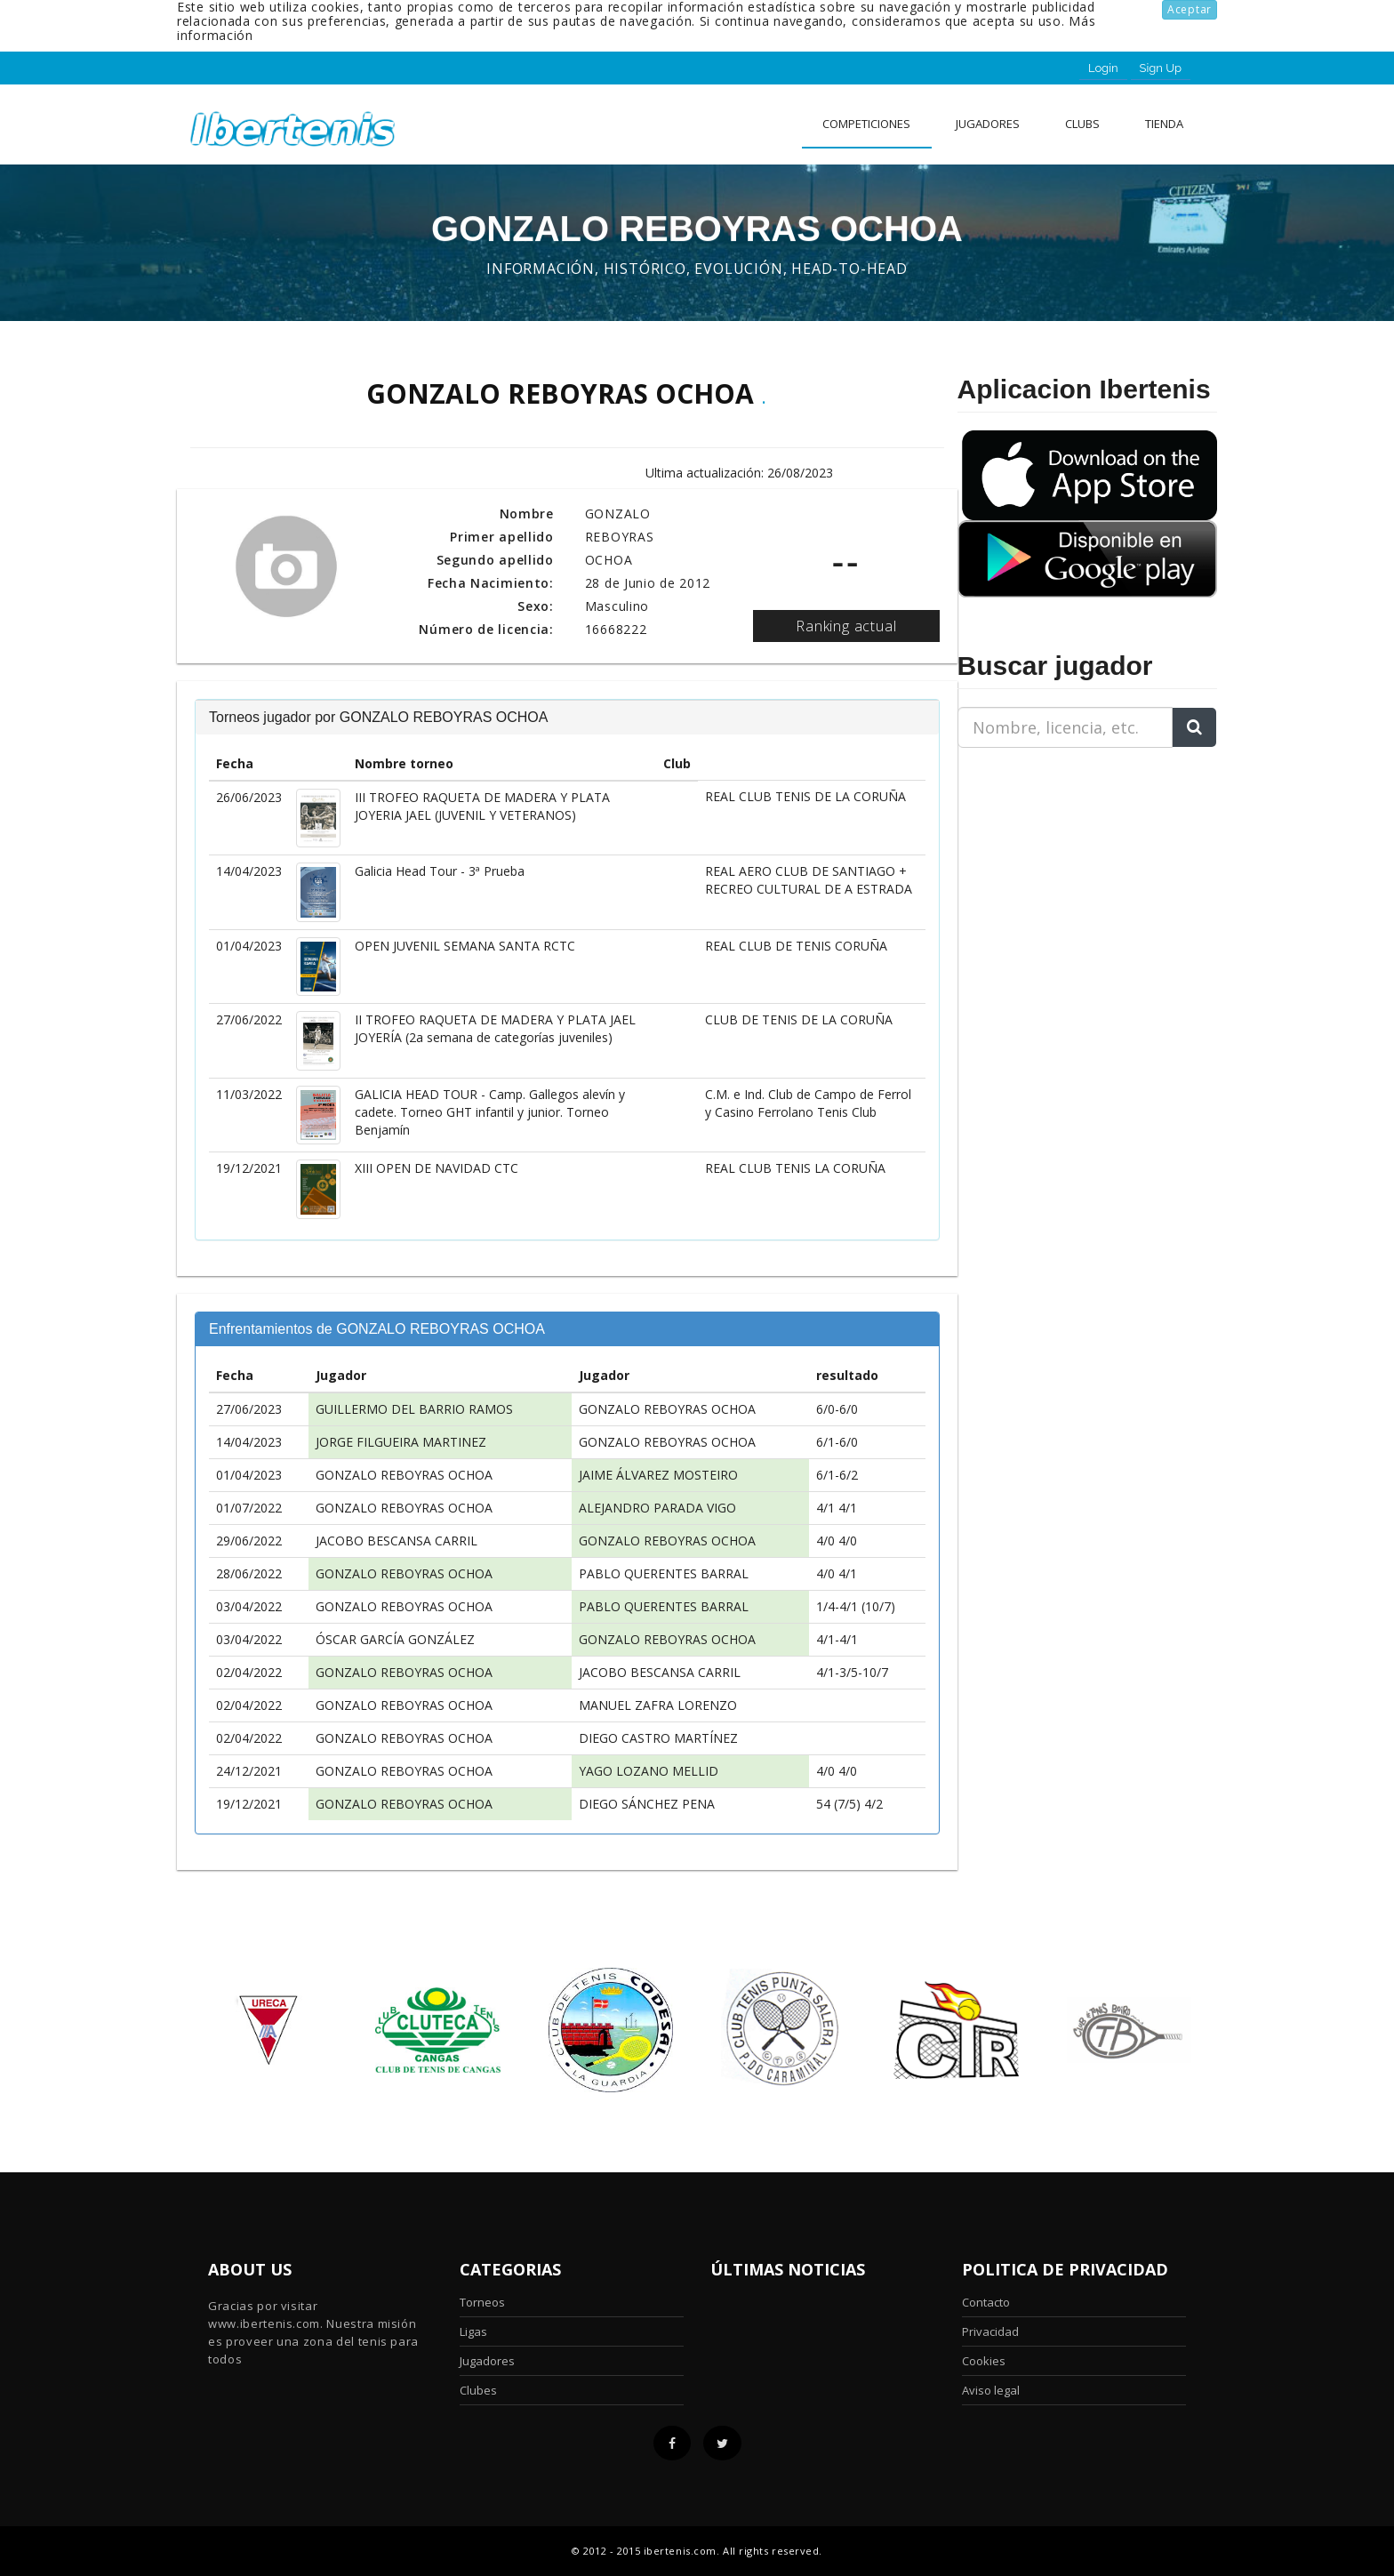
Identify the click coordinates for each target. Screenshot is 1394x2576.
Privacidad (990, 2331)
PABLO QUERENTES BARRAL (664, 1573)
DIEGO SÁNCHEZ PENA (647, 1803)
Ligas (473, 2331)
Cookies (983, 2361)
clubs (1082, 124)
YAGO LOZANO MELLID (648, 1770)
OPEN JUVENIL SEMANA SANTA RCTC (465, 945)
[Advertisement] (1068, 873)
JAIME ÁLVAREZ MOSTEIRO (658, 1474)
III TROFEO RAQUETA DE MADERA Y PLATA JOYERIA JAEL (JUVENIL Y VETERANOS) (482, 806)
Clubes (478, 2390)
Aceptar (1189, 9)
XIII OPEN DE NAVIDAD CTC (436, 1168)
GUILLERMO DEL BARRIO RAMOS (414, 1408)
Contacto (986, 2302)
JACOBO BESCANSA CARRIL (396, 1540)
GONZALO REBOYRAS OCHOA (667, 1408)
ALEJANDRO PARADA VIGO (657, 1507)
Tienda (1164, 124)
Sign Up (1161, 68)
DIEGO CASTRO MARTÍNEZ (658, 1737)
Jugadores (988, 124)
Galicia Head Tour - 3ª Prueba (440, 871)
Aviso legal (991, 2390)
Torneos (482, 2302)
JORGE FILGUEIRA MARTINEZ (401, 1441)
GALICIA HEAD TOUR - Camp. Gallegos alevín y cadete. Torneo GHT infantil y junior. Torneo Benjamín (490, 1112)
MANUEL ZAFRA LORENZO (658, 1705)
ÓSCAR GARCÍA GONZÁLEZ (395, 1639)
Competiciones (866, 124)
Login (1103, 68)
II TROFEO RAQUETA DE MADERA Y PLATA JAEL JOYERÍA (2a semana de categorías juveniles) (495, 1028)
